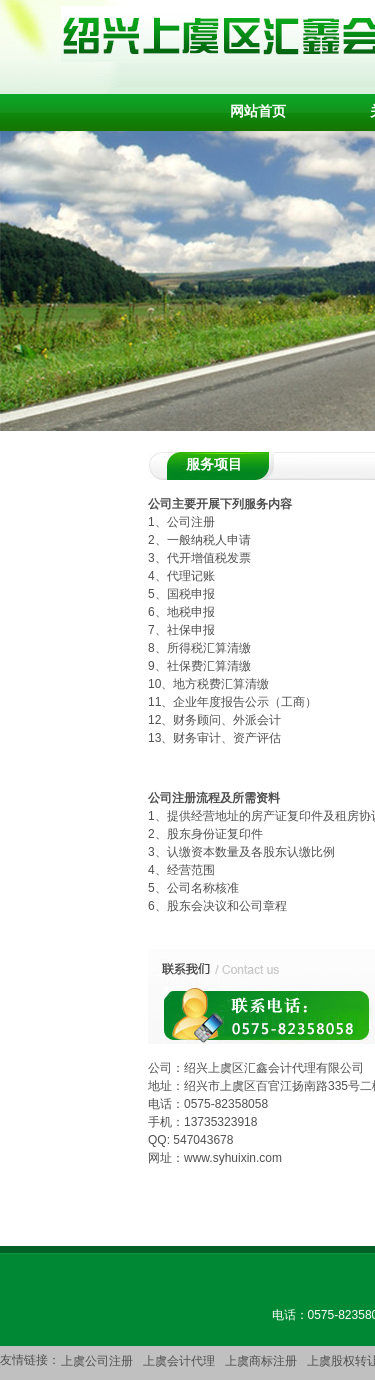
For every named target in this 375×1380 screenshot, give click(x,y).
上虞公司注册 (97, 1361)
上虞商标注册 (261, 1361)
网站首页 (258, 111)
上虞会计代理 (179, 1361)
